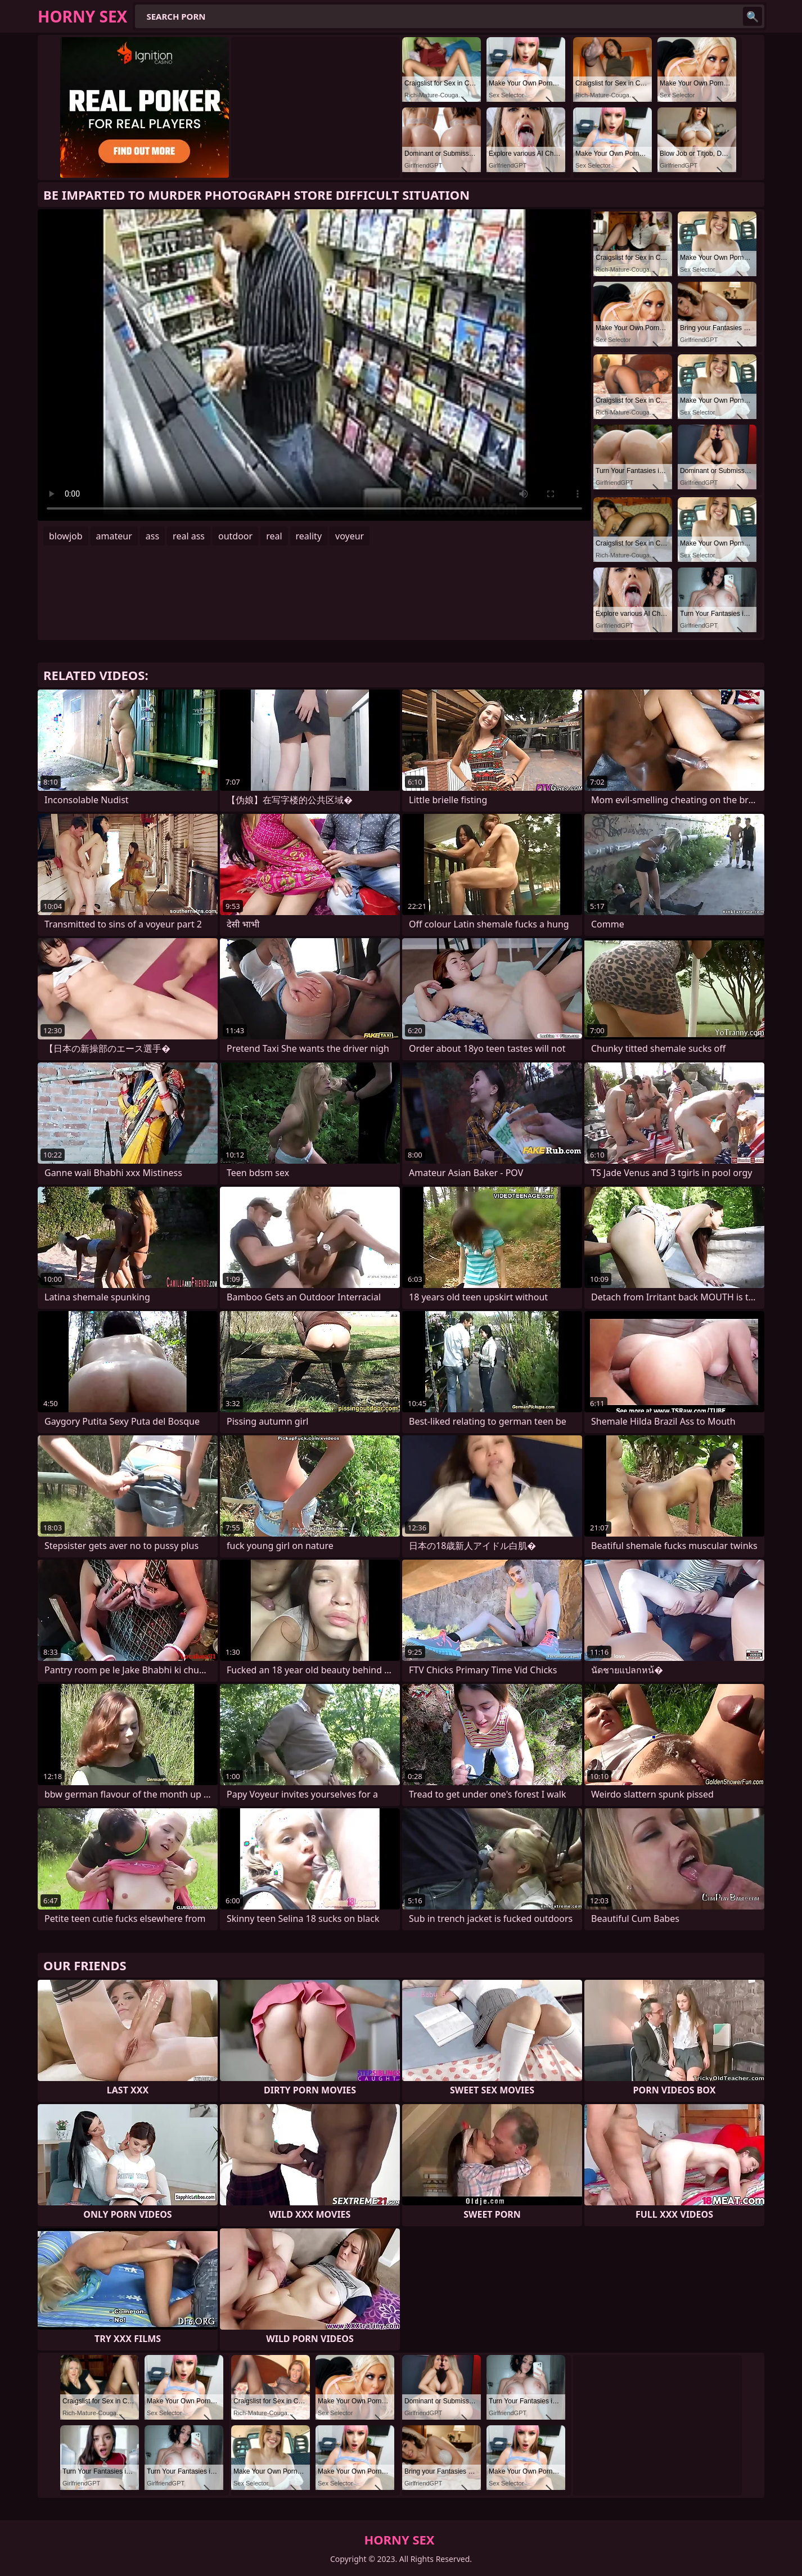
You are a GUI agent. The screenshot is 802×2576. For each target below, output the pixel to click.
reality (309, 536)
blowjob (66, 536)
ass (152, 536)
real (274, 536)
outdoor (235, 536)
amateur (114, 536)
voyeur (349, 536)
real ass (189, 536)
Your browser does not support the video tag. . (314, 365)
